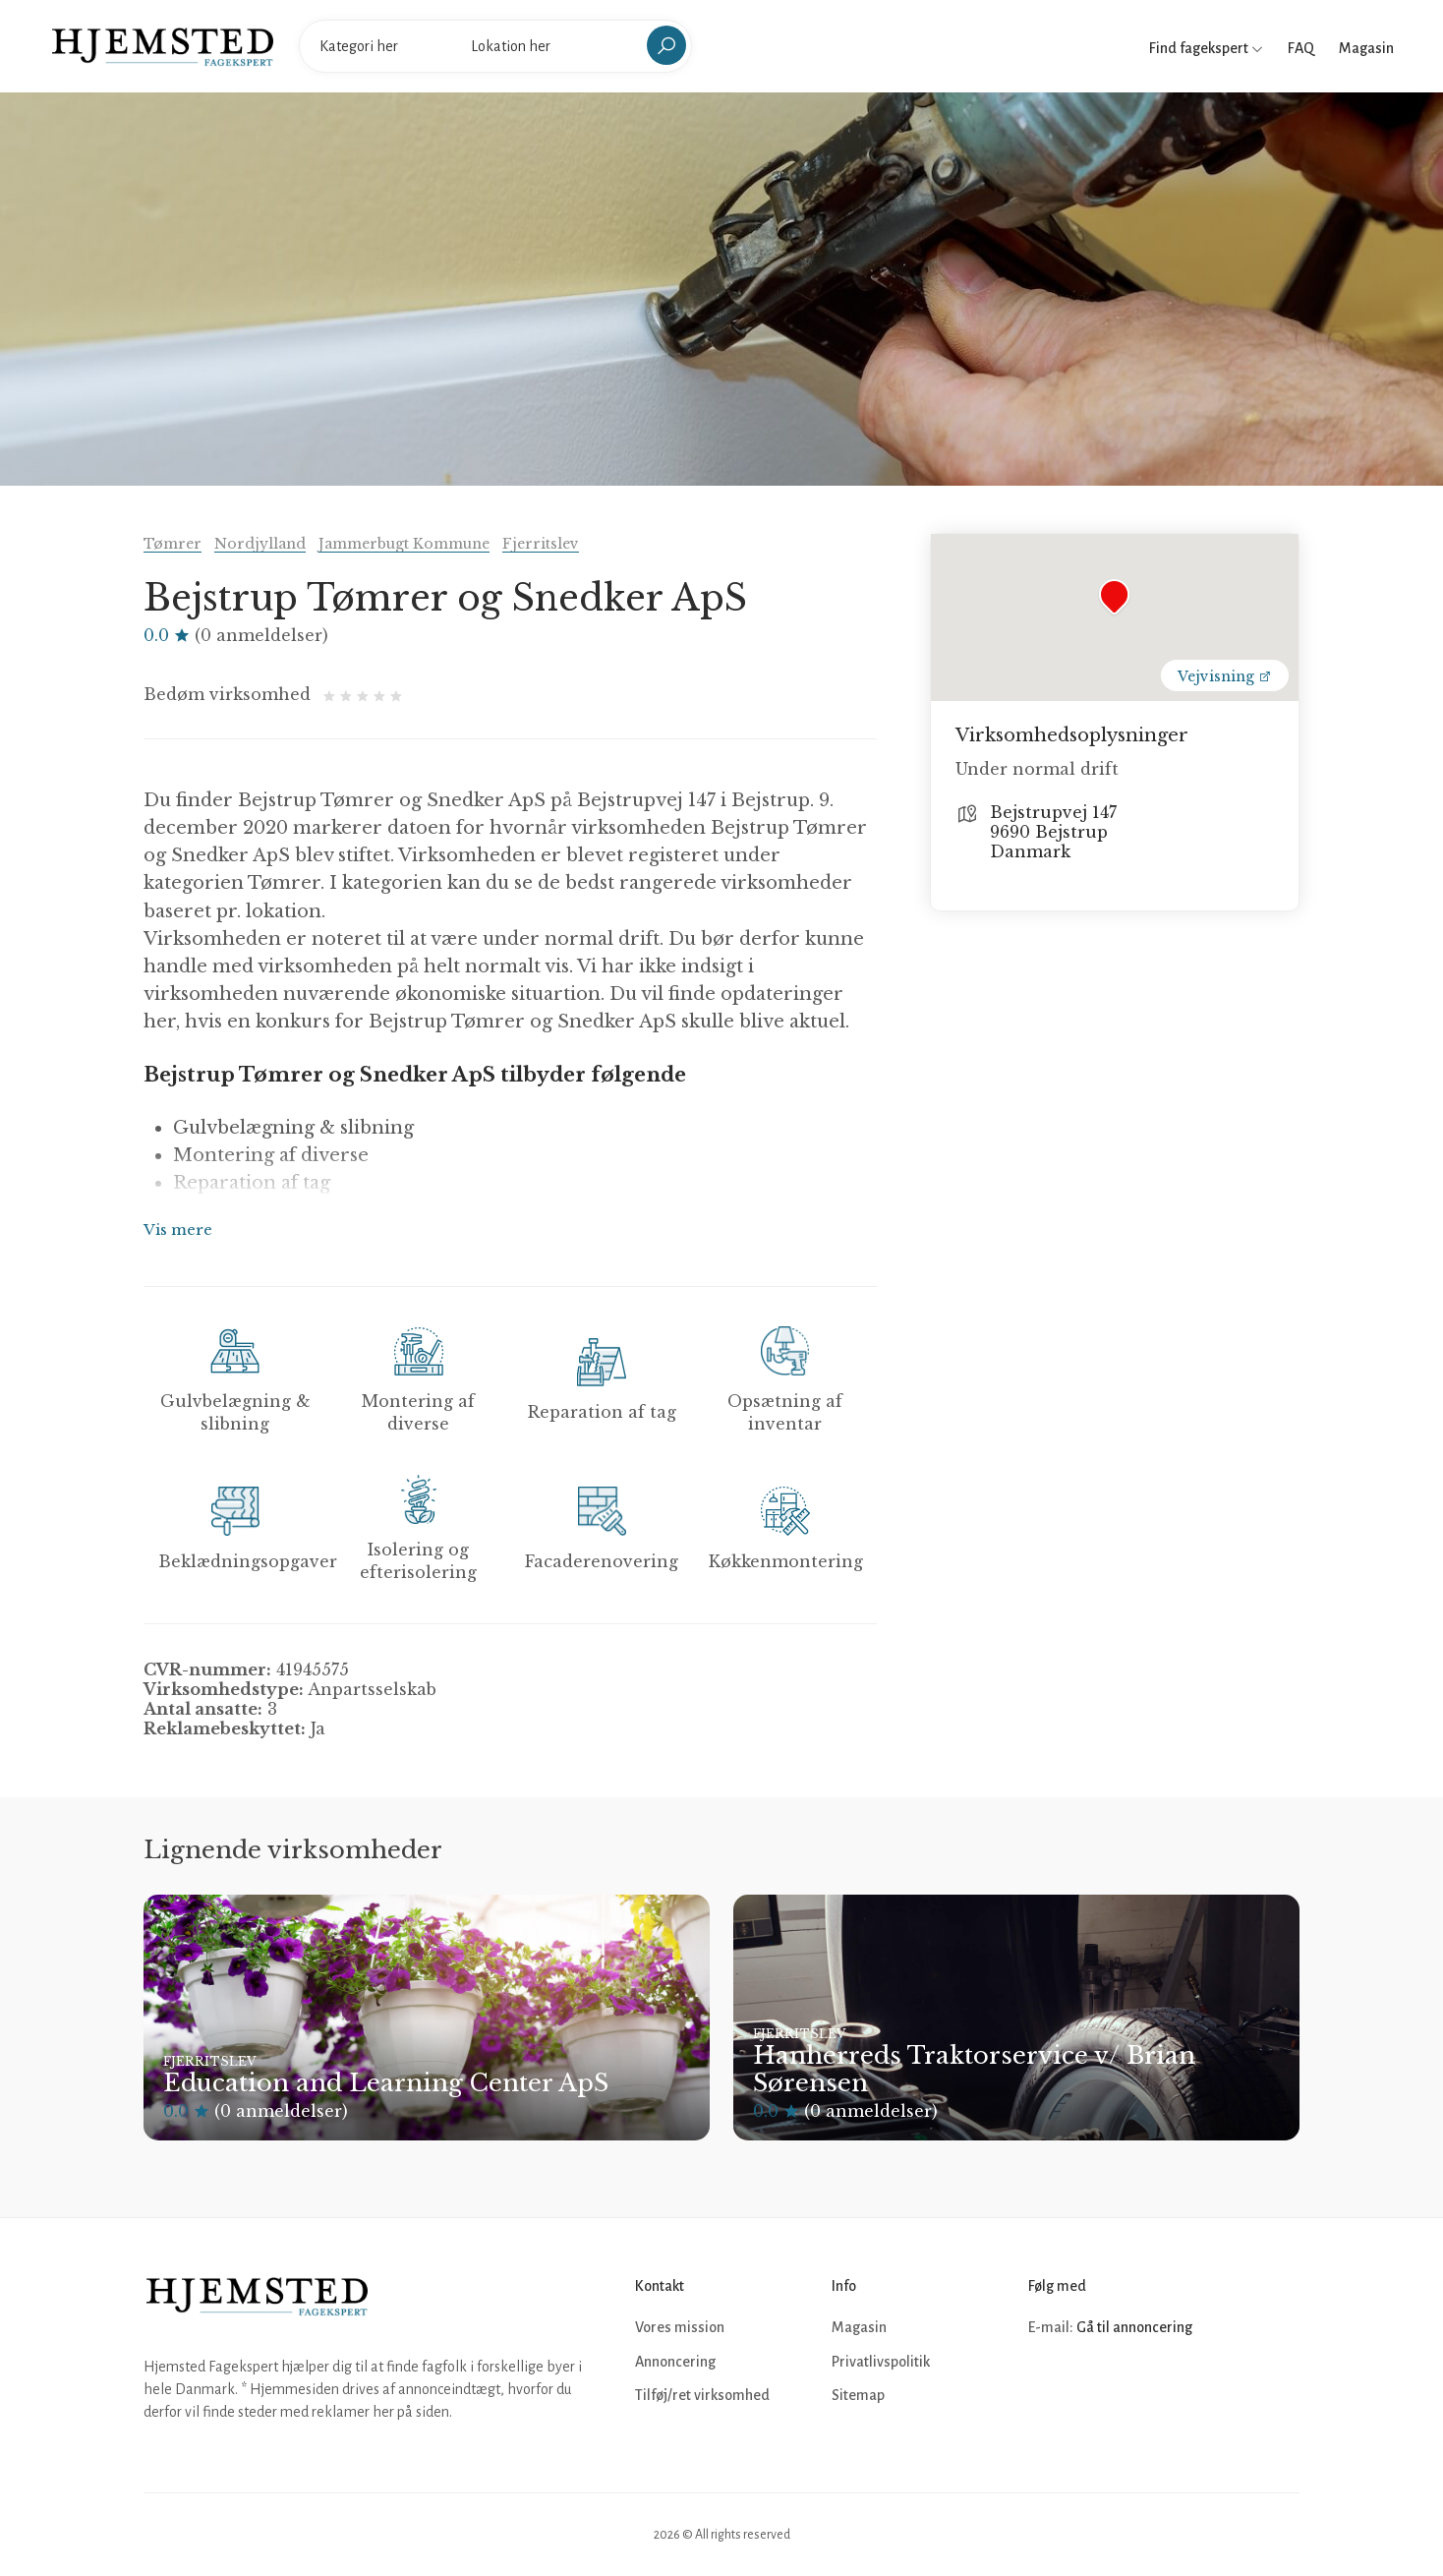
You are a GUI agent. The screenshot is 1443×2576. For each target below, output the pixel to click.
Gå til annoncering (1134, 2327)
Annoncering (675, 2362)
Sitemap (858, 2395)
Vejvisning (1225, 676)
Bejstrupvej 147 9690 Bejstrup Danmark (1053, 831)
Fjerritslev (540, 544)
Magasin (1366, 48)
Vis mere (178, 1229)
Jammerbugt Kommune (404, 544)
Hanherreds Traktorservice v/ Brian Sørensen (974, 2069)
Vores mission (679, 2327)
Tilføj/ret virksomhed (702, 2395)
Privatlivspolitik (881, 2362)
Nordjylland (260, 544)
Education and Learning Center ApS (385, 2083)
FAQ (1301, 48)
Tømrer (173, 544)
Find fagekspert (1206, 48)
